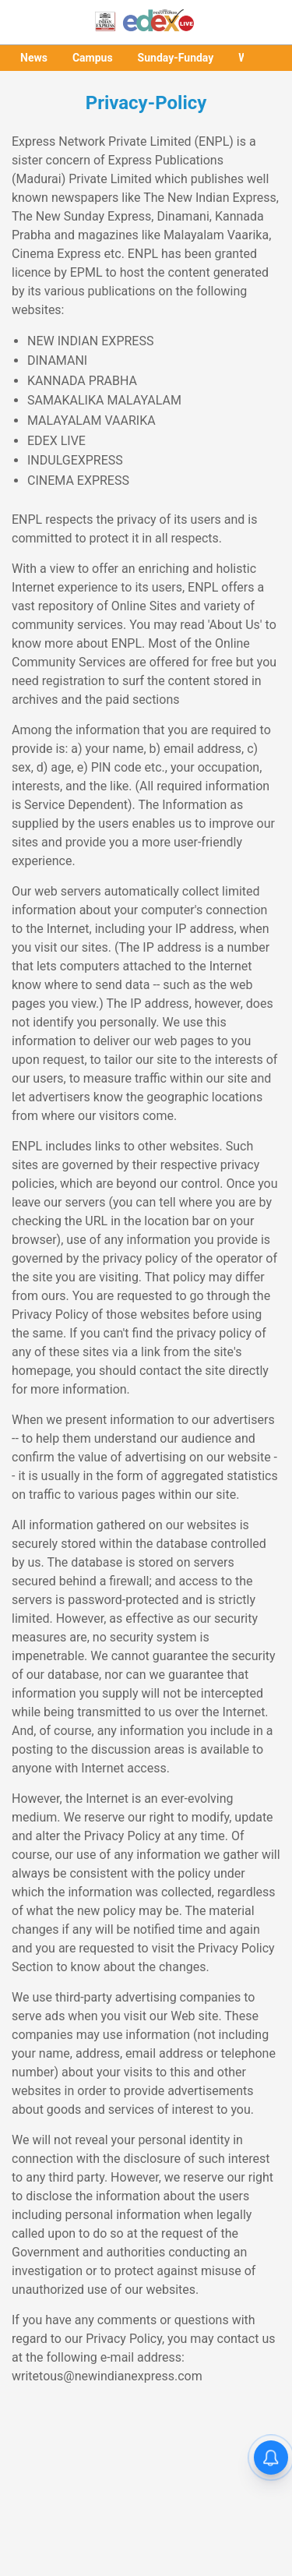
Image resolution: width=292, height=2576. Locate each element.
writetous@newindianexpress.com (107, 2376)
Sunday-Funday (176, 57)
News (33, 57)
